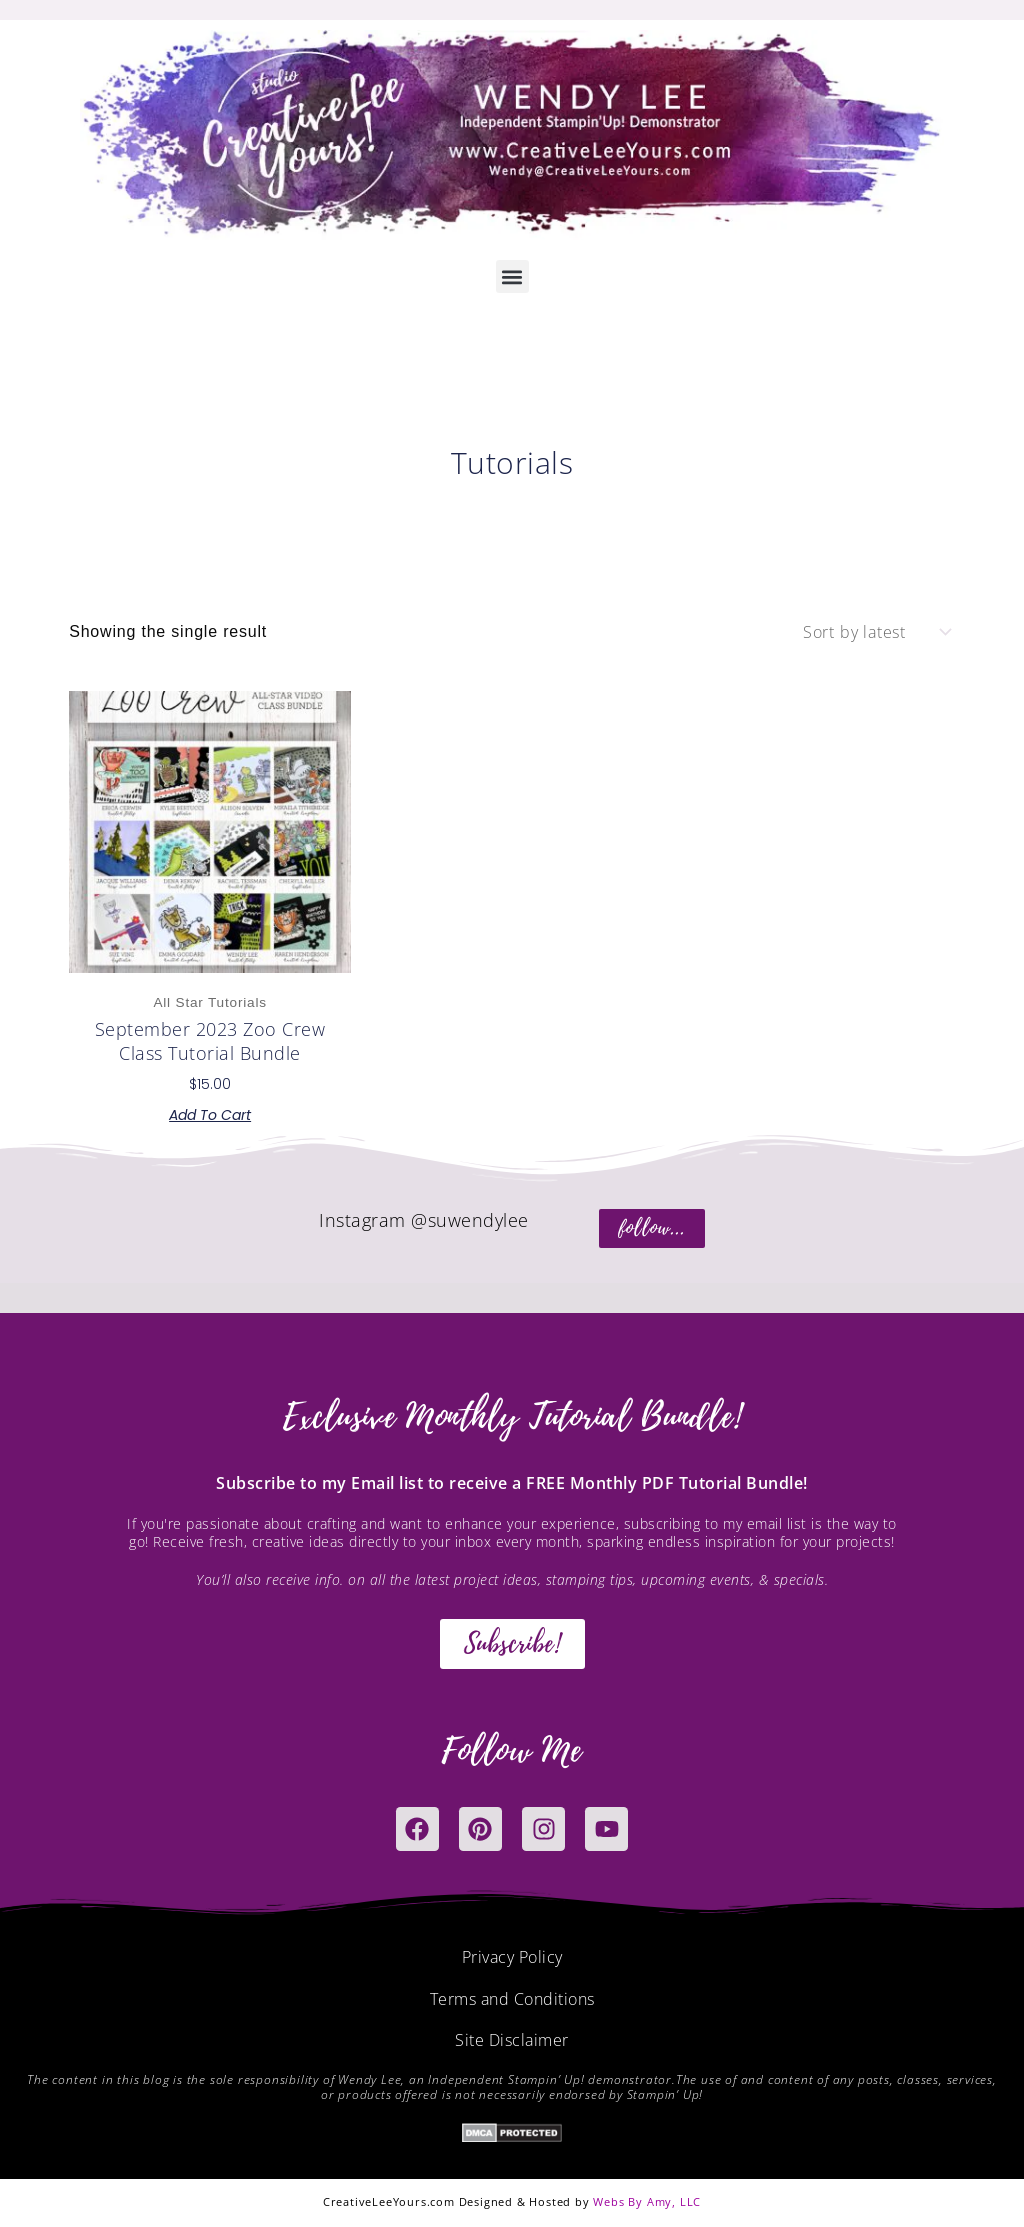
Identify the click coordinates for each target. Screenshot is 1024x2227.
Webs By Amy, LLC (647, 2203)
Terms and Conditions (512, 2000)
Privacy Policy (512, 1958)
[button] (512, 276)
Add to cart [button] (210, 1115)
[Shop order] (875, 632)
